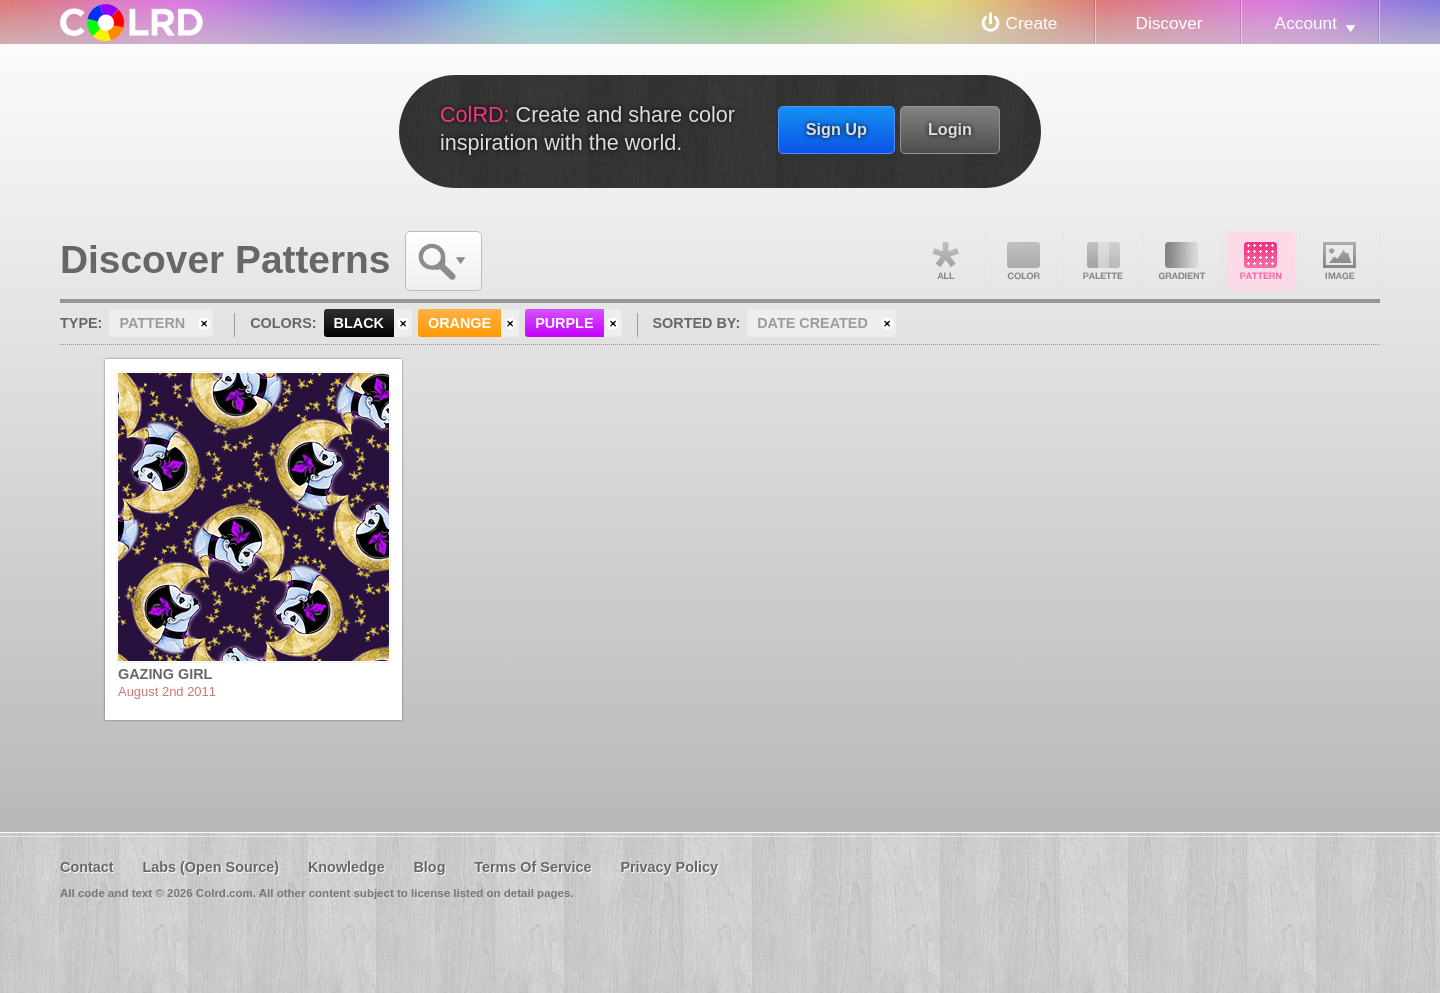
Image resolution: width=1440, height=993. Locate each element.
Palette (1103, 261)
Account (1306, 23)
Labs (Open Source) (210, 867)
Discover (1168, 23)
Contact (87, 867)
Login (950, 129)
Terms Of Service (532, 867)
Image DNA (1340, 261)
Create (1032, 23)
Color (1024, 261)
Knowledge (346, 867)
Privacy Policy (669, 867)
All (945, 261)
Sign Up (836, 129)
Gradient (1182, 261)
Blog (429, 867)
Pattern (1261, 261)
